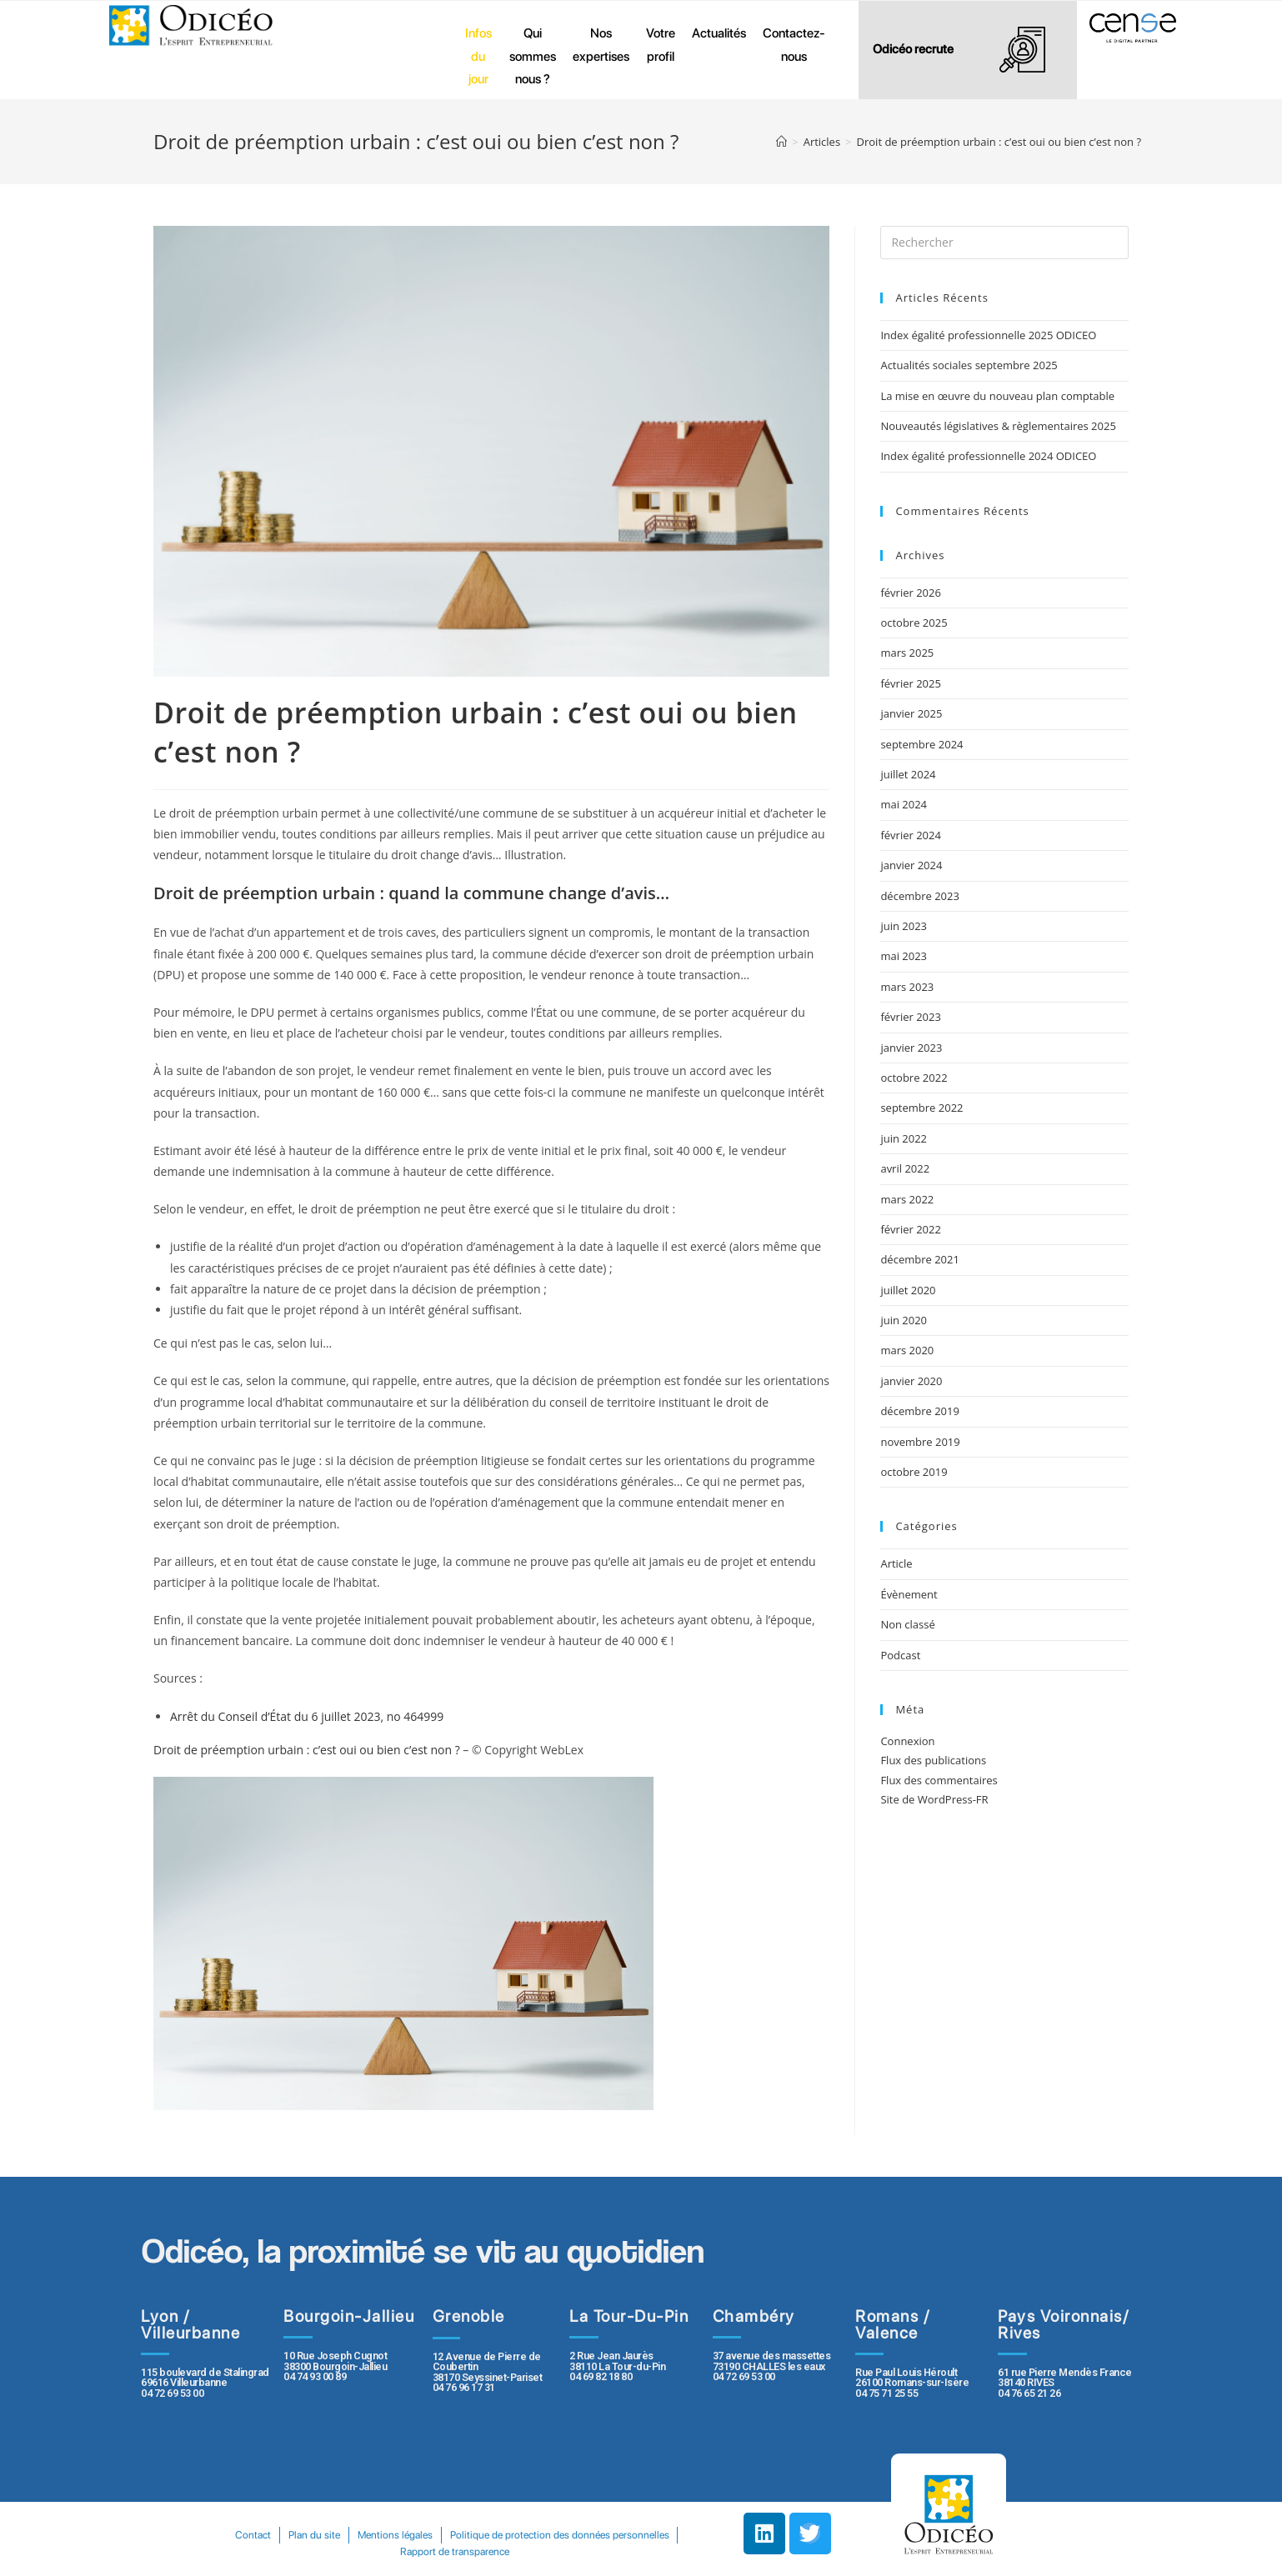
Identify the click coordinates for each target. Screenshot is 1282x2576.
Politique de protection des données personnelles (388, 2551)
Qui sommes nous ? (532, 56)
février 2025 (910, 683)
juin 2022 (903, 1138)
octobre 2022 (913, 1077)
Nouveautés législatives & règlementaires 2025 (997, 425)
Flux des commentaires (938, 1780)
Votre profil (660, 44)
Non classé (907, 1624)
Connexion (907, 1740)
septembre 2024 (921, 744)
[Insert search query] (1004, 242)
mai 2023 (903, 955)
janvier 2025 (911, 713)
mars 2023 (907, 986)
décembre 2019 (919, 1410)
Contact (367, 2534)
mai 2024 (903, 804)
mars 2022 (907, 1199)
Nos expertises (601, 44)
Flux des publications (933, 1760)
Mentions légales (517, 2534)
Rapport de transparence (574, 2551)
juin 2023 (903, 925)
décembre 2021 (919, 1259)
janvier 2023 (911, 1047)
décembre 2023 (919, 895)
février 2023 (910, 1016)
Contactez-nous (794, 44)
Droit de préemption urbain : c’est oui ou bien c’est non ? (306, 1750)
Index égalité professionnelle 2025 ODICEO (988, 335)
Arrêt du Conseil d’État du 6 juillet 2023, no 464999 (306, 1716)
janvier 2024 (911, 865)
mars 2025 (907, 652)
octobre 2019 (913, 1471)
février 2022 (910, 1229)
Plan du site (432, 2534)
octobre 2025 (913, 622)
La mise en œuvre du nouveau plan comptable (997, 395)
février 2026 (910, 592)
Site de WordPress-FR (934, 1799)
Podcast (900, 1655)
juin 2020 (903, 1320)
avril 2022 (904, 1168)
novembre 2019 (919, 1441)
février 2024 (910, 835)
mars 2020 (907, 1350)
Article (896, 1563)
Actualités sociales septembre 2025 (971, 365)
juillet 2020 (907, 1290)
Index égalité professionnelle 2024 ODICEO (988, 455)
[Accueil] (781, 141)
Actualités (719, 33)
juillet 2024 (907, 774)
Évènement (908, 1594)
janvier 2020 (911, 1380)
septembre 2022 (921, 1107)
